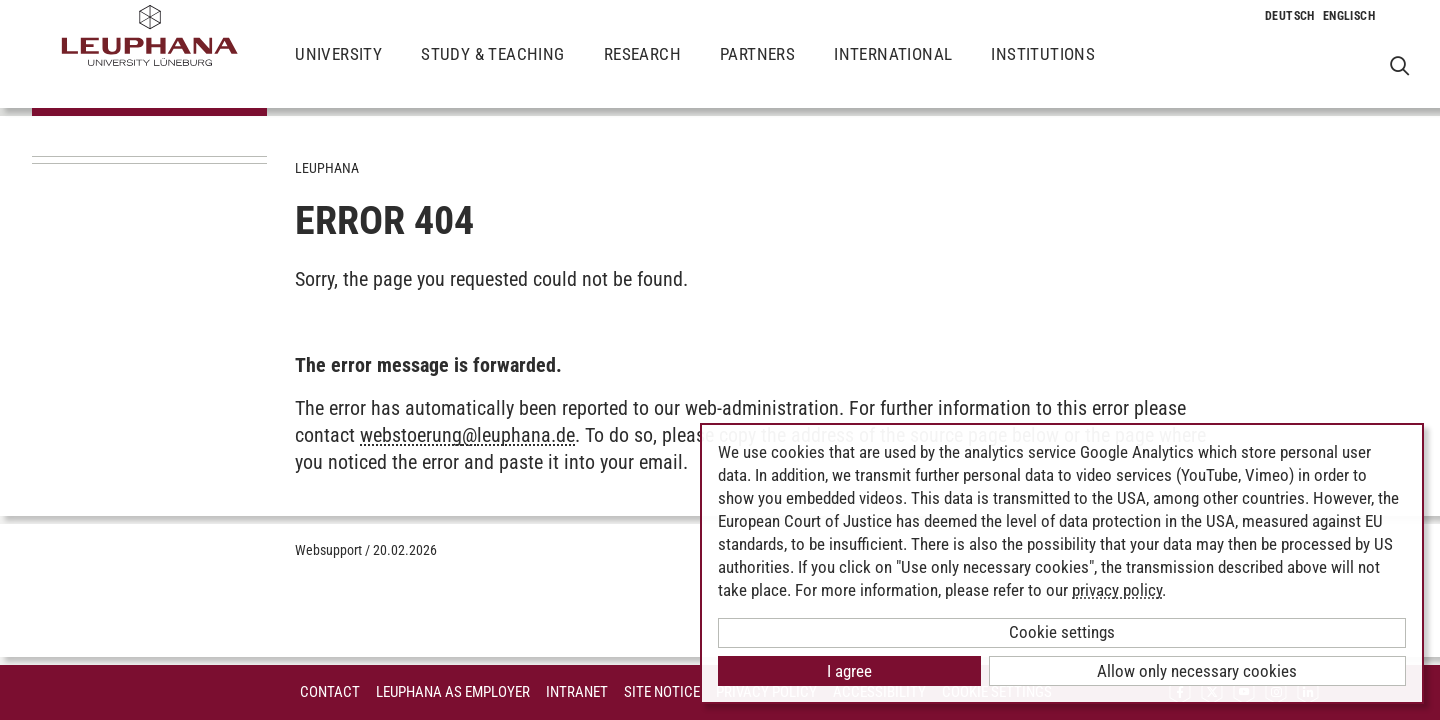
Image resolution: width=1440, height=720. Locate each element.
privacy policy (1117, 590)
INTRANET (577, 692)
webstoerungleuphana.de (467, 435)
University (338, 70)
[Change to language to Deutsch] (1290, 16)
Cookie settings (1062, 632)
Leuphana (327, 168)
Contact (330, 692)
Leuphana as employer (453, 692)
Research (642, 70)
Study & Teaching (492, 70)
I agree (849, 671)
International (893, 70)
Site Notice (662, 692)
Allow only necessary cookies (1197, 671)
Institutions (1043, 70)
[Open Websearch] (1399, 65)
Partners (757, 70)
